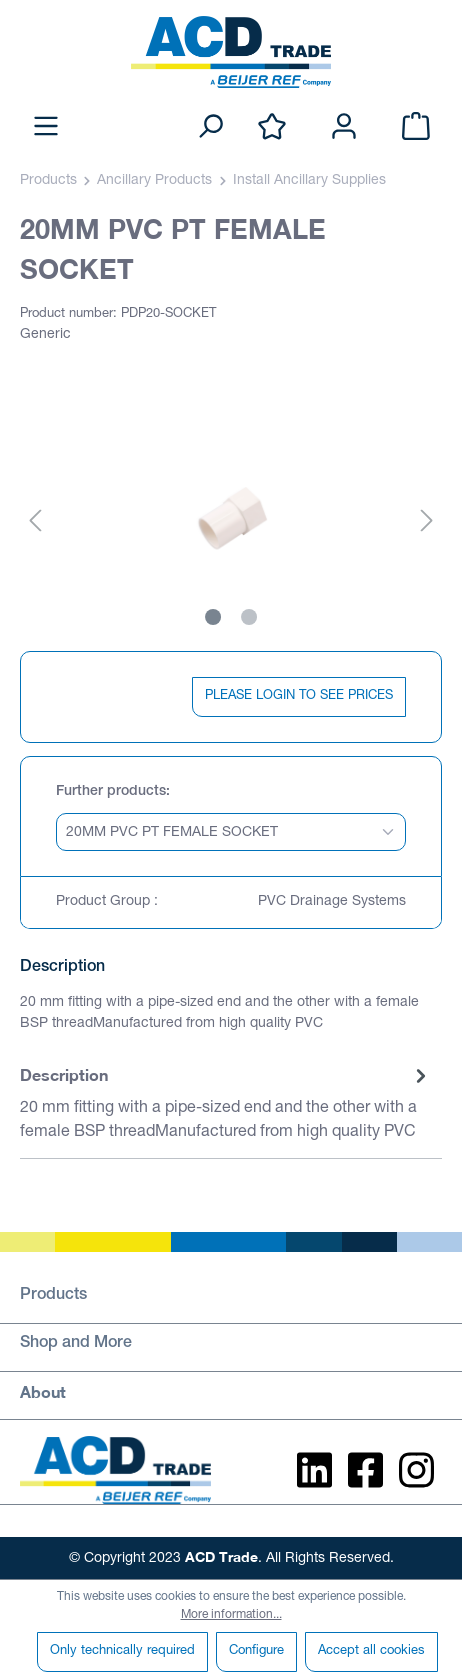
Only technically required (122, 1651)
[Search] (210, 127)
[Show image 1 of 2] (213, 617)
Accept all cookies (371, 1651)
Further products (111, 792)
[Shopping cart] (416, 127)
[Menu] (46, 127)
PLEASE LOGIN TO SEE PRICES (299, 696)
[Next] (427, 522)
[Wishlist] (272, 127)
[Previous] (35, 522)
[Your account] (344, 127)
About (43, 1391)
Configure (256, 1651)
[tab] (226, 1104)
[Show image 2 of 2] (249, 617)
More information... (231, 1615)
